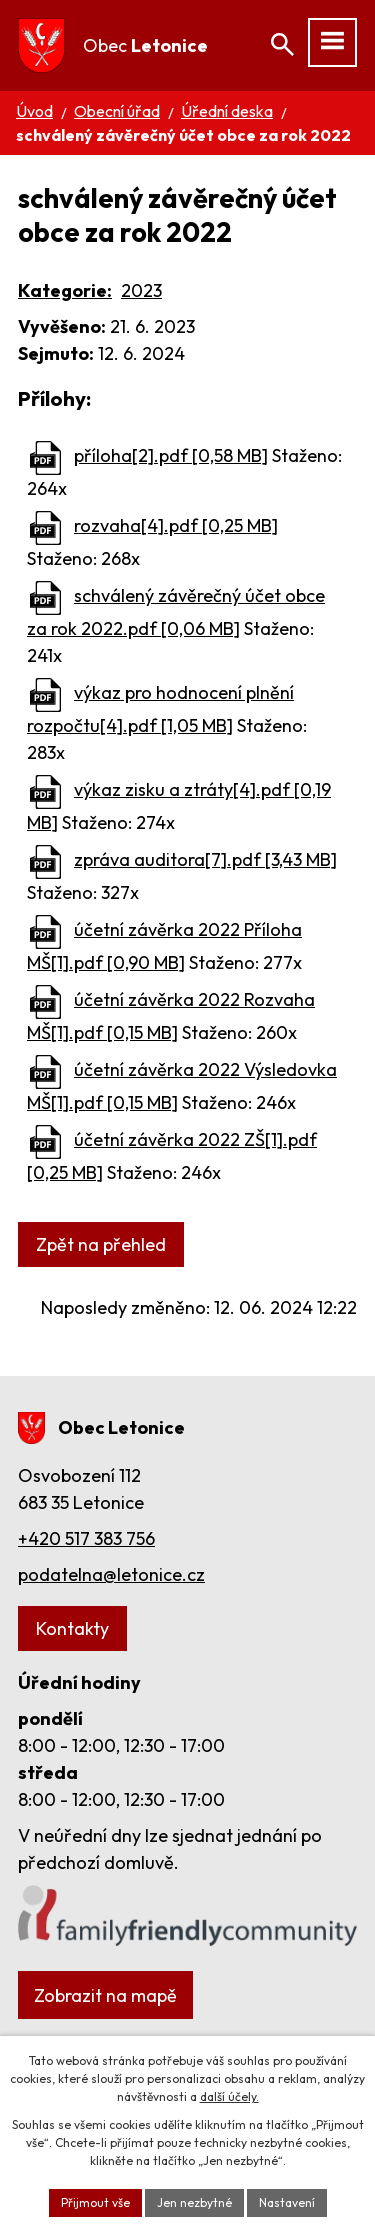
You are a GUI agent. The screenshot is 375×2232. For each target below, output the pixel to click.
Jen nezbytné (194, 2202)
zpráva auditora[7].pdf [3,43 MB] (205, 859)
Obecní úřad (117, 111)
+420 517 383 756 (86, 1538)
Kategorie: (65, 290)
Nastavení (287, 2202)
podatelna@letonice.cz (111, 1574)
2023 (141, 290)
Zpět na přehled (101, 1244)
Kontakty (72, 1628)
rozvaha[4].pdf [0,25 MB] (176, 525)
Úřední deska (227, 111)
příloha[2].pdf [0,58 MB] (171, 455)
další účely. (229, 2096)
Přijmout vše (95, 2202)
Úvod (34, 111)
